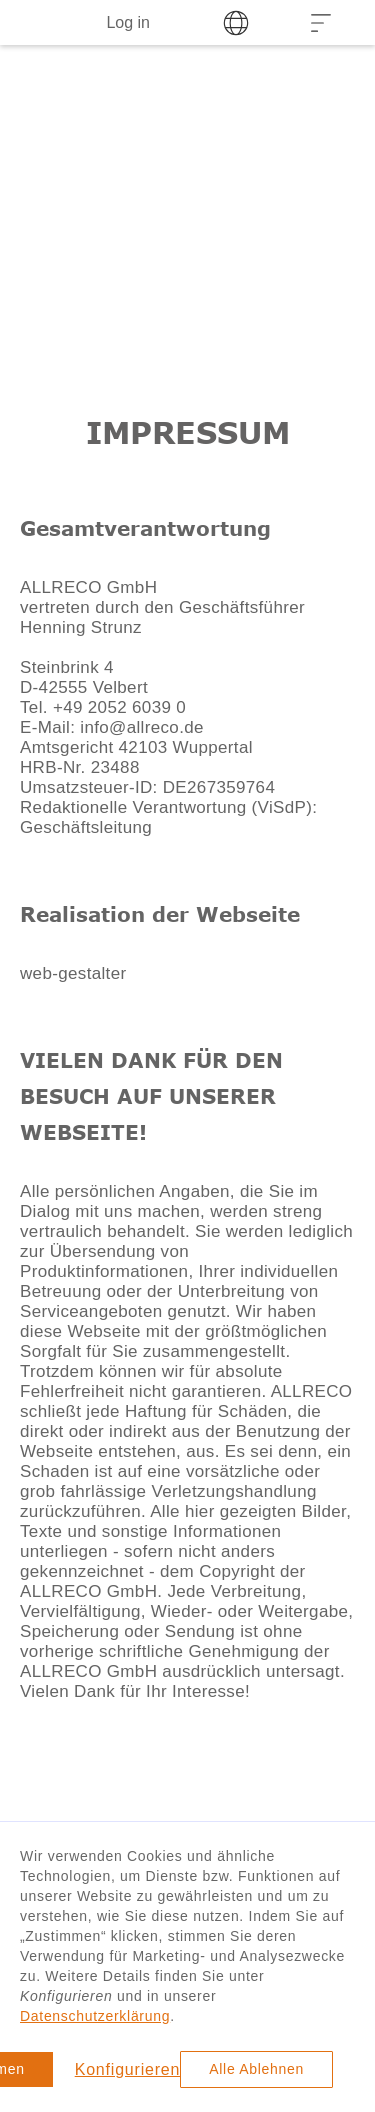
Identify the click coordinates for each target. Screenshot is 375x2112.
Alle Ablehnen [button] (256, 2069)
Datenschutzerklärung (95, 2016)
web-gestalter (73, 973)
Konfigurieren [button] (128, 2069)
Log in (128, 22)
